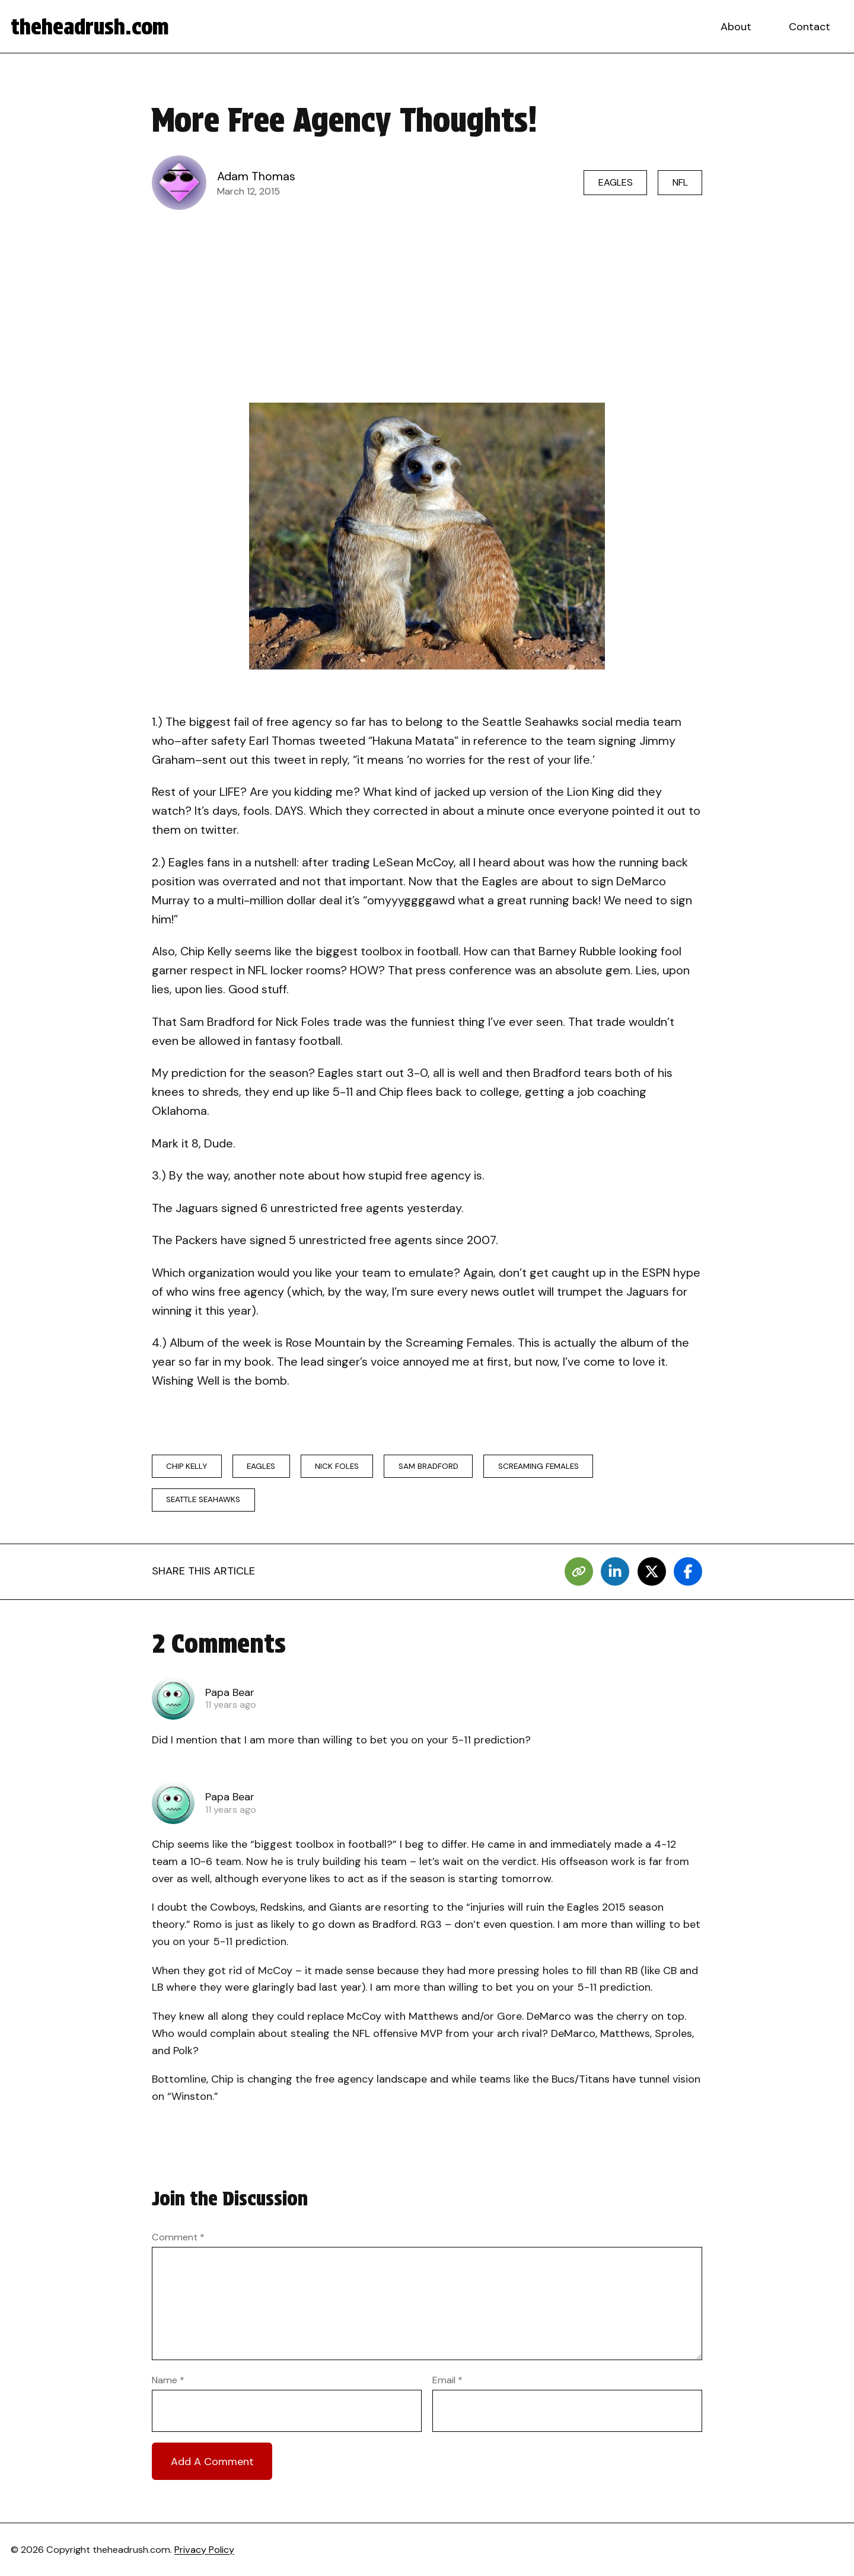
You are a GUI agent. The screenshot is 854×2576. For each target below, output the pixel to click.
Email (447, 2380)
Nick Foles (337, 1466)
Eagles (615, 182)
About (736, 27)
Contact (809, 27)
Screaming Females (538, 1466)
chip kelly (186, 1466)
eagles (261, 1466)
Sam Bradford (428, 1466)
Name (168, 2380)
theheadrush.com (90, 27)
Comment (178, 2237)
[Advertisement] (427, 306)
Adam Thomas (256, 176)
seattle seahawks (203, 1499)
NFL (680, 182)
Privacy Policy (204, 2549)
